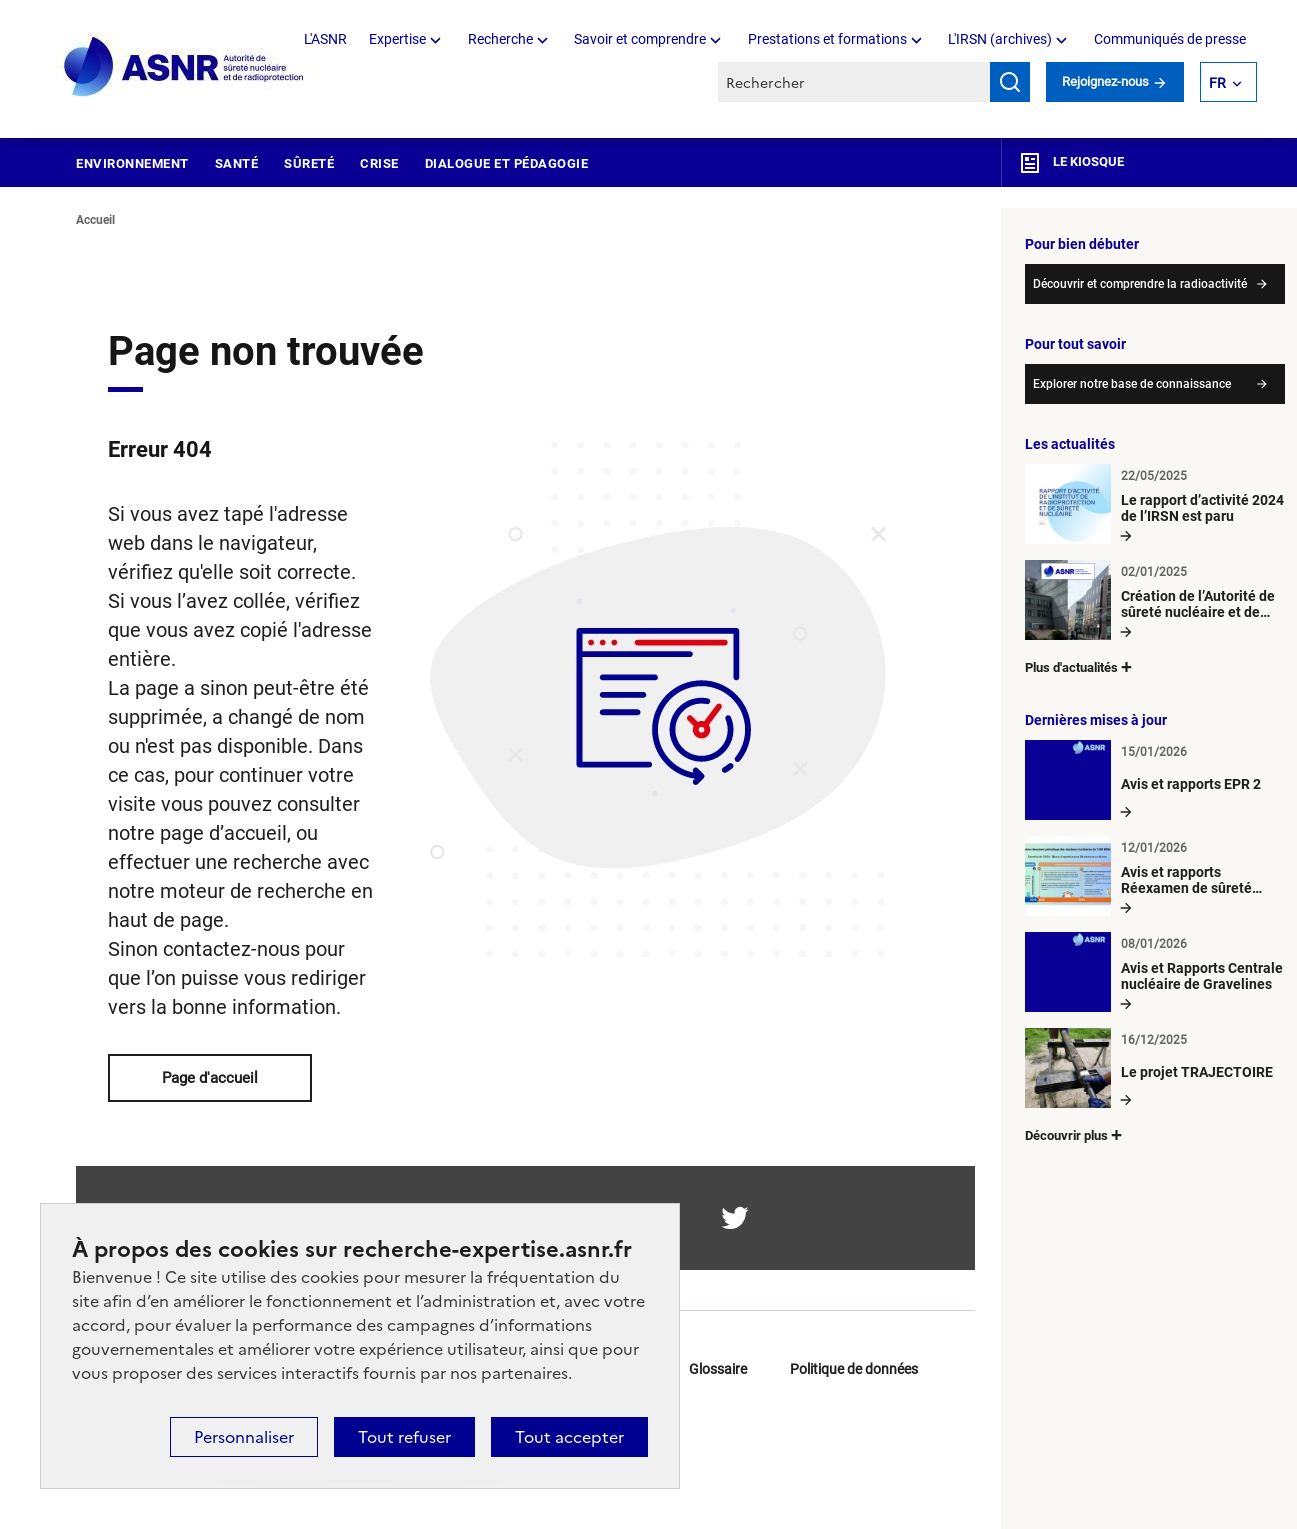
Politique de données (854, 1369)
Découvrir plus (1075, 1134)
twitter (735, 1218)
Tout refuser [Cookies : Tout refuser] (404, 1437)
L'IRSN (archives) (1009, 39)
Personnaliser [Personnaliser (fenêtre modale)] (244, 1437)
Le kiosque (1071, 162)
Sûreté (309, 163)
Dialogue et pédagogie (507, 163)
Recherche (510, 39)
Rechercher (1010, 82)
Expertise (407, 39)
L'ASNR (325, 39)
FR (1227, 82)
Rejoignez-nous (1115, 81)
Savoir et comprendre (649, 39)
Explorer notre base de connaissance (1132, 384)
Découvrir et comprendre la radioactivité (1140, 284)
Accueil (95, 220)
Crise (379, 163)
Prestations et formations (837, 39)
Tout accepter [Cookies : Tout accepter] (569, 1437)
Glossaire (718, 1369)
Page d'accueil (210, 1078)
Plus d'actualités (1080, 666)
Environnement (132, 163)
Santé (237, 163)
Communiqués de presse (1170, 39)
